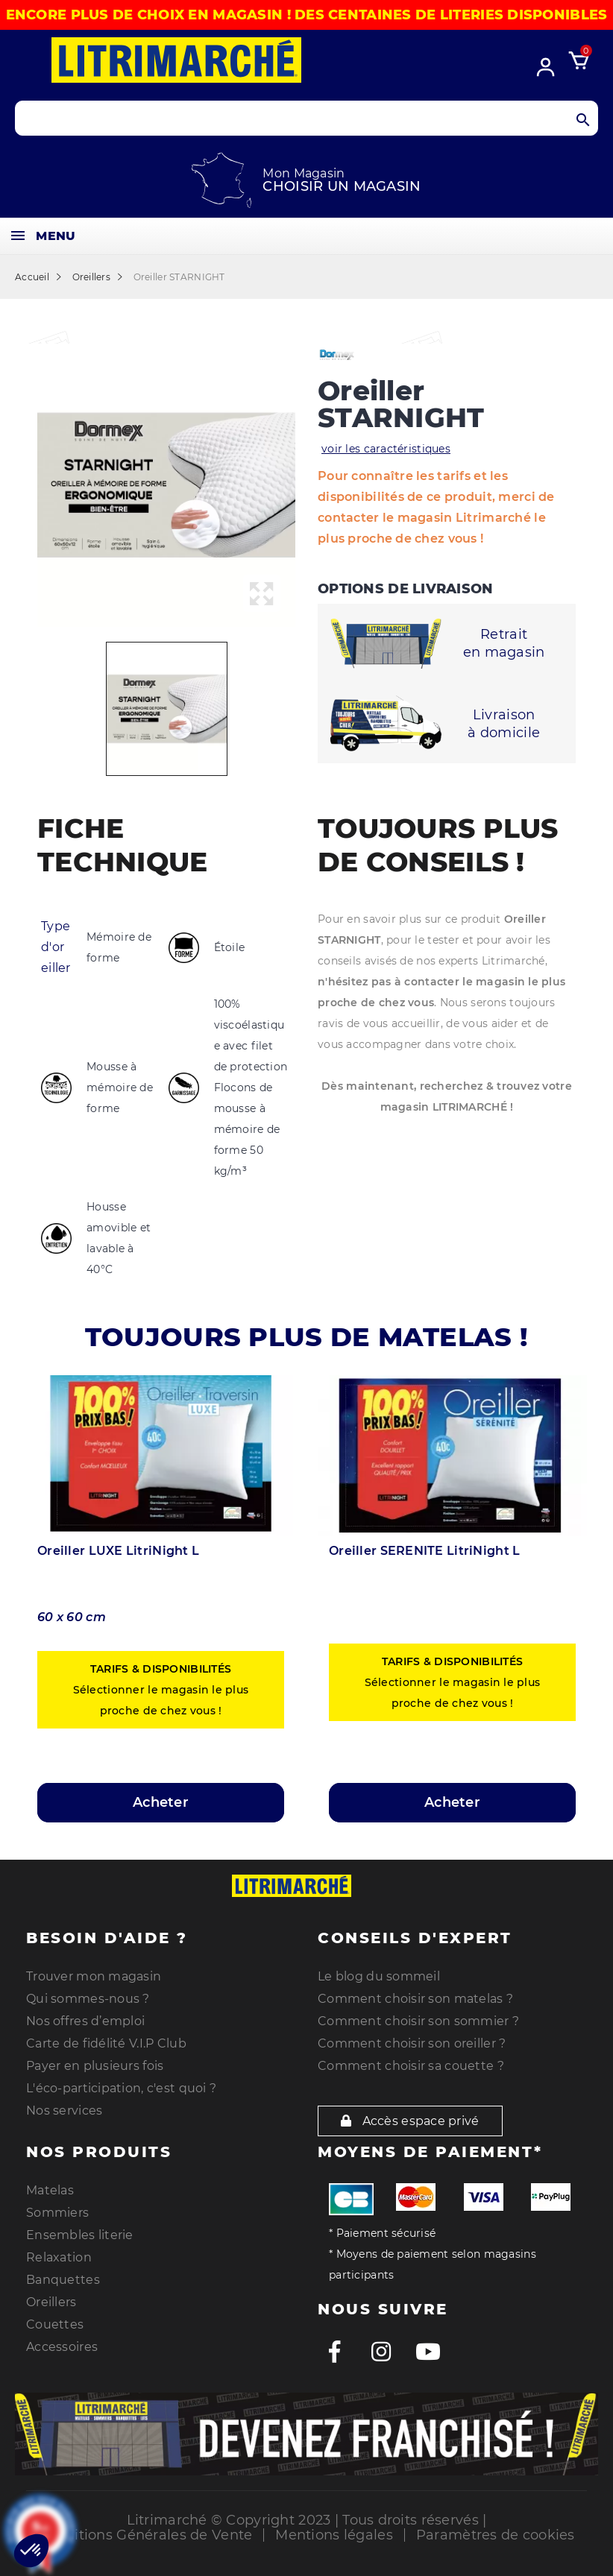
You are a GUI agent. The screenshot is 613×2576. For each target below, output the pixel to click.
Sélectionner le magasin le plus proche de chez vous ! (161, 1689)
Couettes (55, 2324)
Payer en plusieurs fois (94, 2066)
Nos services (64, 2110)
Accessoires (62, 2347)
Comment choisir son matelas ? (415, 1999)
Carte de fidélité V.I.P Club (106, 2043)
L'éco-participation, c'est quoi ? (121, 2088)
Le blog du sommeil (379, 1976)
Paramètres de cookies (495, 2535)
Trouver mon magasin (93, 1976)
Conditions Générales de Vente (145, 2535)
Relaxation (59, 2257)
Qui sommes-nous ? (88, 1999)
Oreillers (51, 2302)
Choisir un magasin (342, 186)
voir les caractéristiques (385, 448)
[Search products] (306, 118)
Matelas (50, 2190)
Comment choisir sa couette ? (411, 2066)
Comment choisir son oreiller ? (412, 2043)
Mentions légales (333, 2535)
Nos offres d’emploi (85, 2021)
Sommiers (57, 2213)
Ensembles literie (79, 2235)
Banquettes (63, 2280)
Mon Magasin (304, 173)
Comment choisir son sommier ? (418, 2021)
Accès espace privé (410, 2121)
